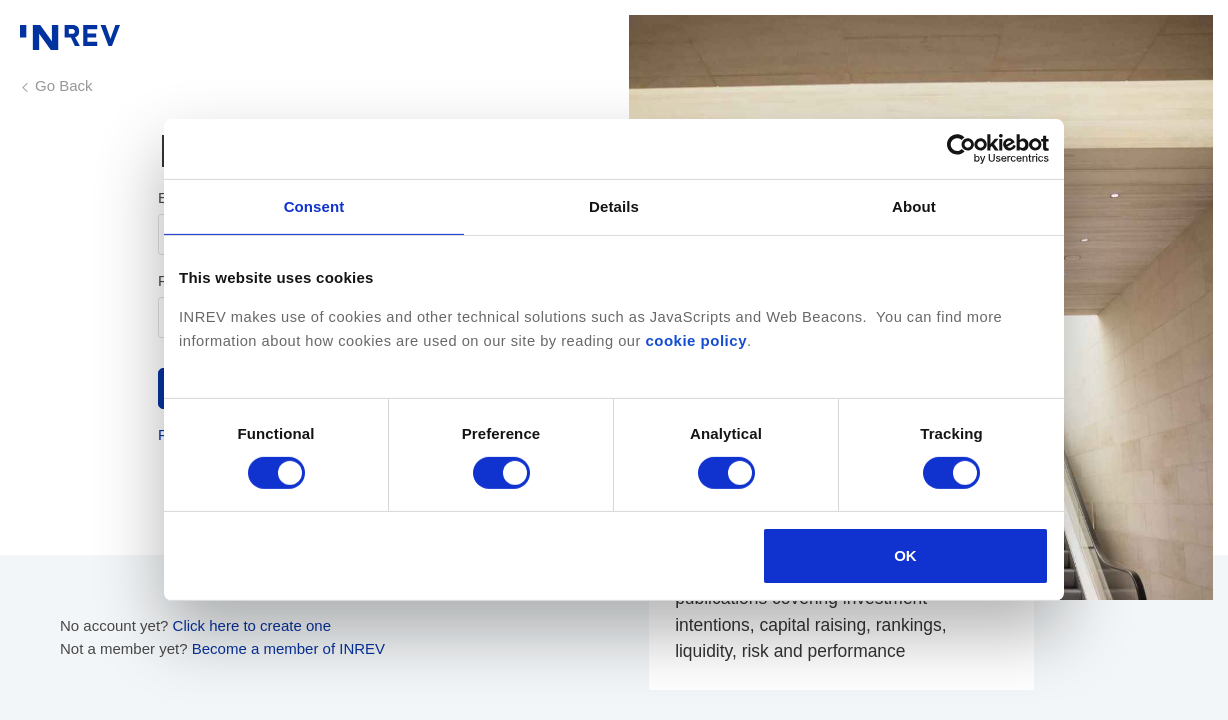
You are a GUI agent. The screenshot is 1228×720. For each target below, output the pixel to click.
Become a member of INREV (288, 648)
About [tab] (914, 206)
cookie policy (696, 340)
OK (905, 555)
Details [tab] (614, 206)
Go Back (64, 85)
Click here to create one (252, 625)
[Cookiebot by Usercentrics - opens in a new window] (961, 149)
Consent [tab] (314, 206)
